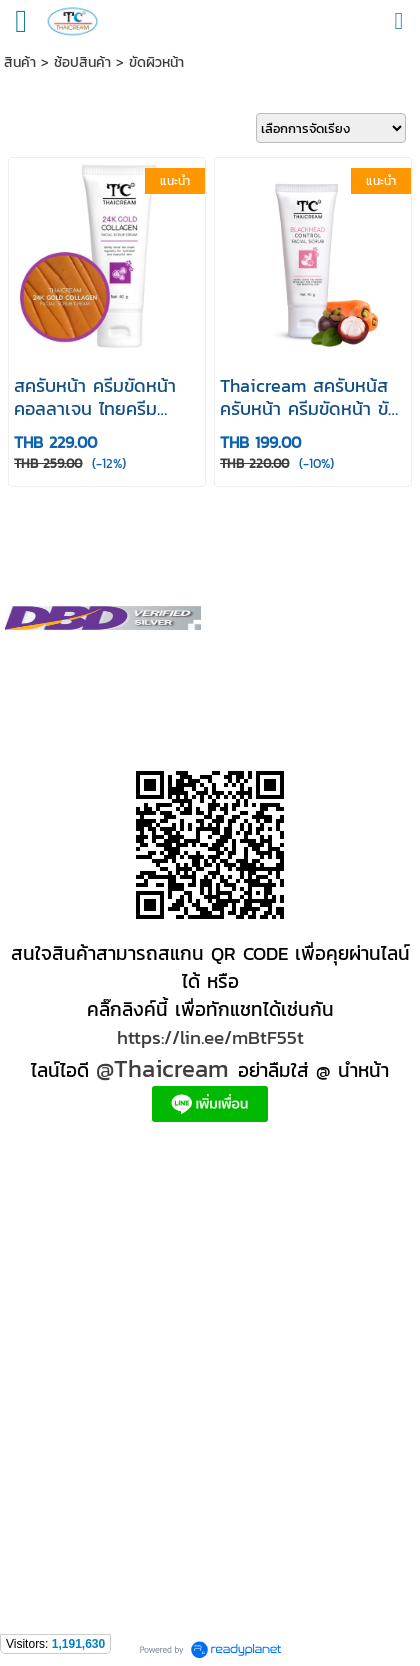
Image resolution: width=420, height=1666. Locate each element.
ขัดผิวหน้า (156, 62)
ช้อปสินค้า (82, 62)
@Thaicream (162, 1068)
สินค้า (20, 62)
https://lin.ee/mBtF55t (210, 1037)
